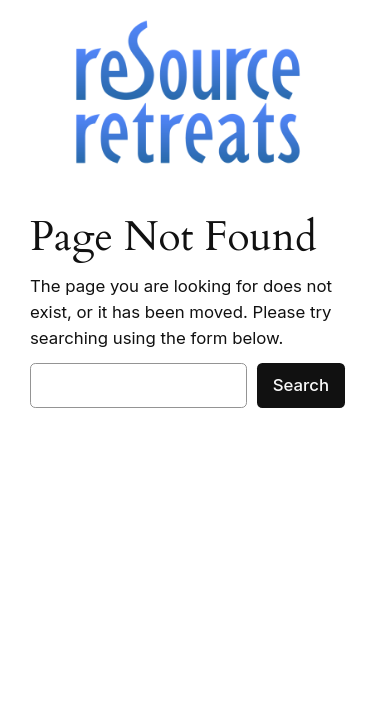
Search (301, 385)
